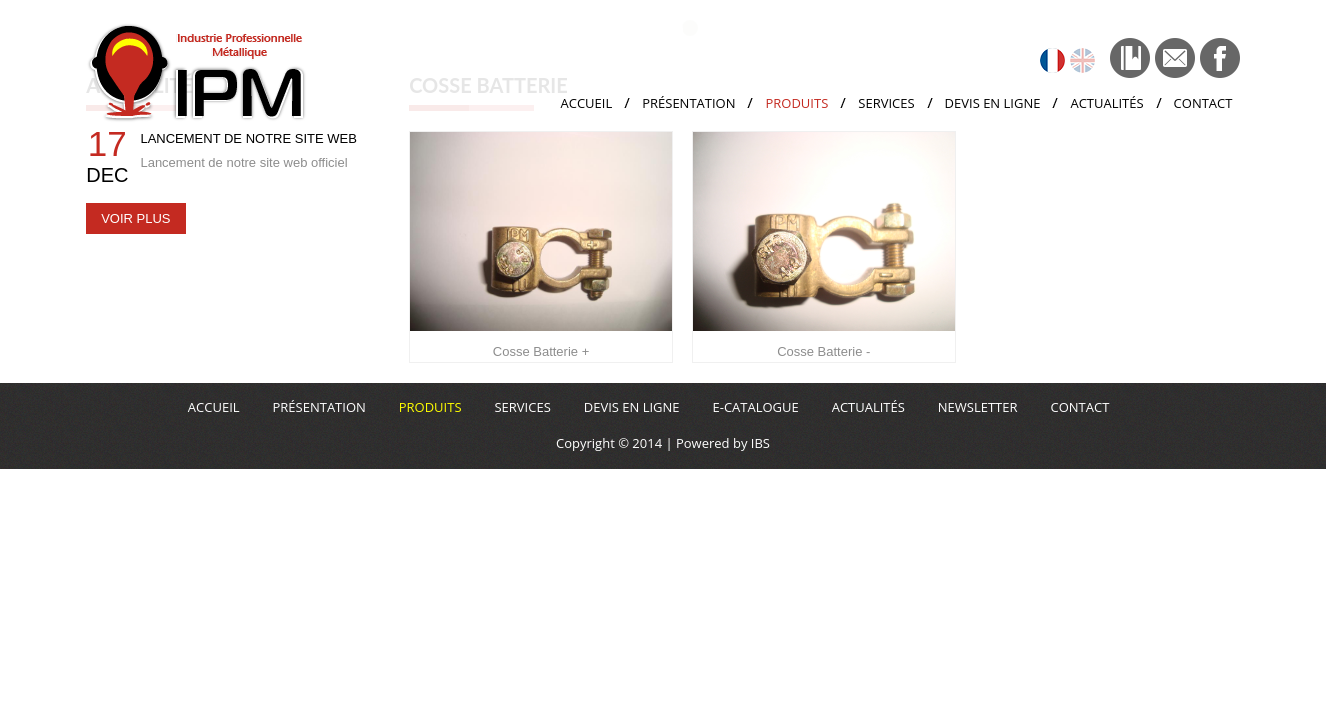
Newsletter (978, 407)
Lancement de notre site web (248, 138)
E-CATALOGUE (755, 407)
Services (886, 103)
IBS (758, 443)
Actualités (1106, 103)
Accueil (586, 103)
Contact (1203, 103)
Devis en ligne (993, 103)
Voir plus (135, 218)
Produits (796, 103)
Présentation (688, 103)
